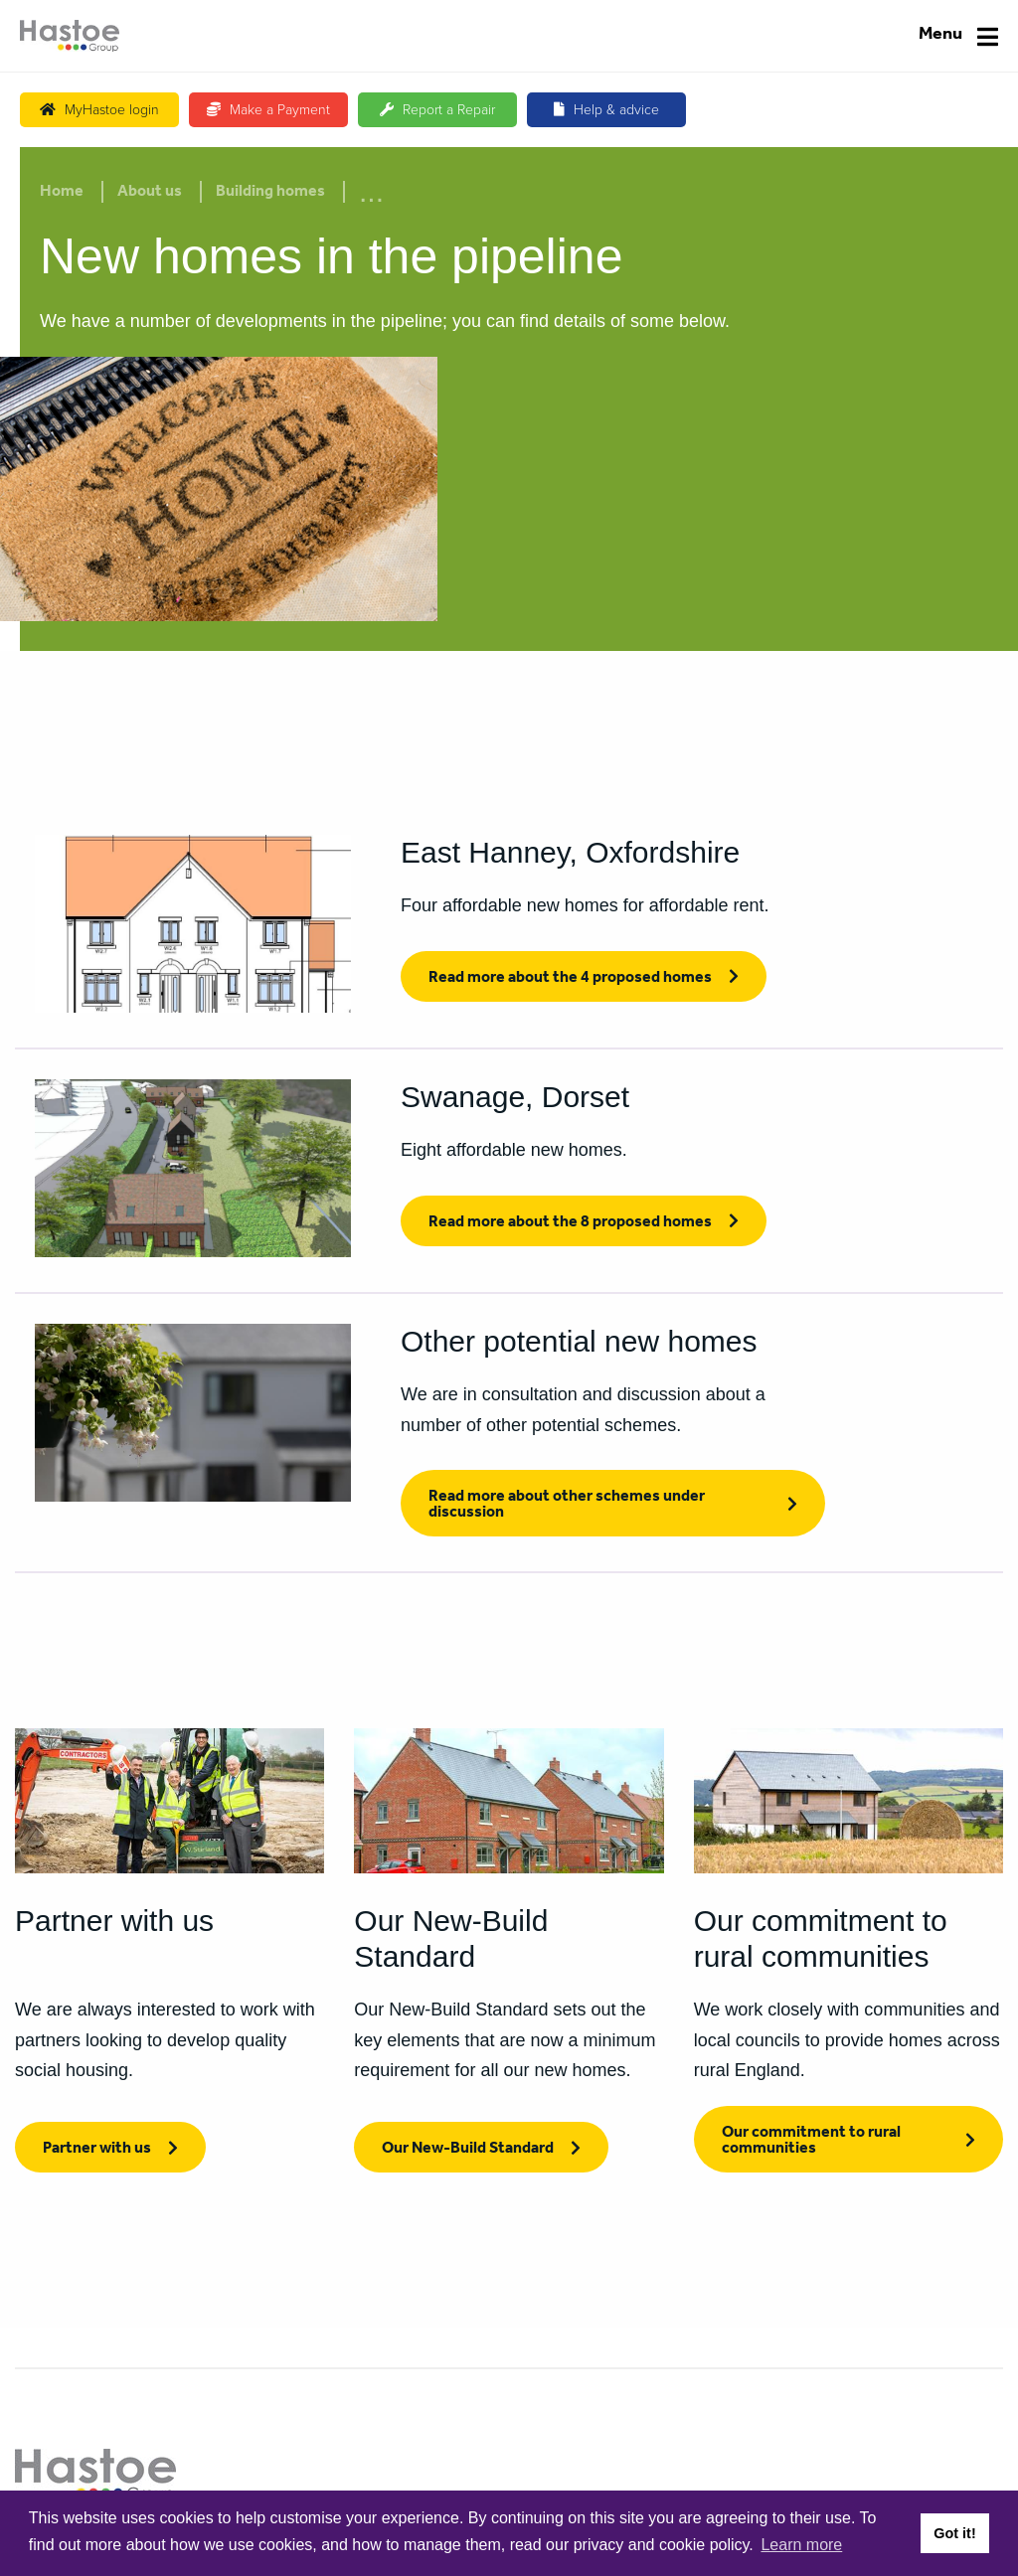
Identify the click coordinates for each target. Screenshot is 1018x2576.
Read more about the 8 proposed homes (570, 1223)
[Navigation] (958, 36)
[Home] (69, 36)
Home (62, 193)
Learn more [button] (801, 2544)
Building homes (270, 193)
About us (149, 193)
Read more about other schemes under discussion (566, 1506)
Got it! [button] (954, 2533)
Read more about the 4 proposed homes (570, 979)
